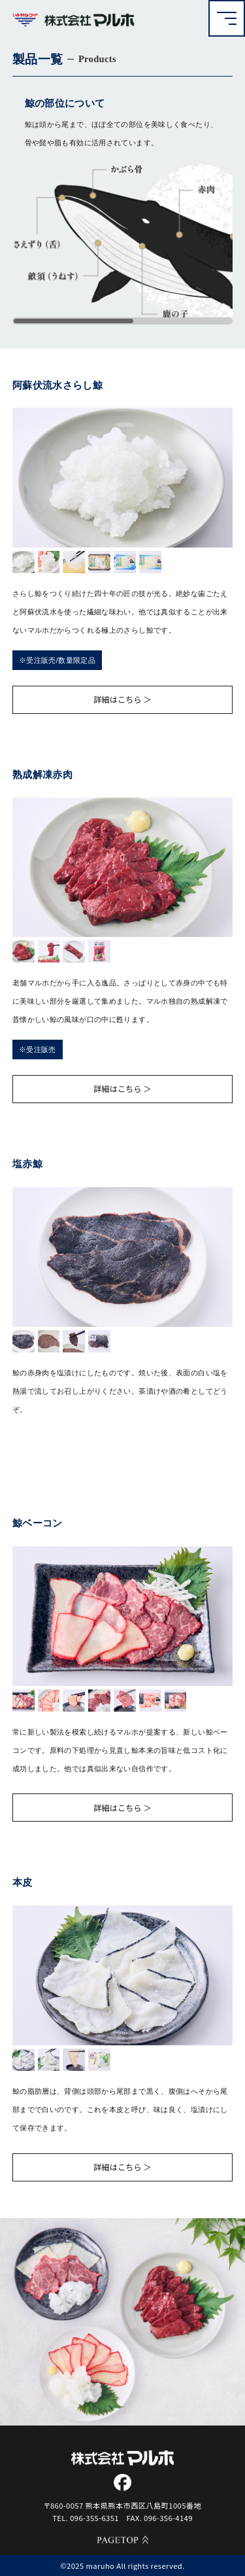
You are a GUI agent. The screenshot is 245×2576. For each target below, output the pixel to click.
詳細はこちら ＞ (122, 699)
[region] (122, 244)
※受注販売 (37, 1049)
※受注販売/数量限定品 (57, 660)
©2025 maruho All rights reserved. (122, 2565)
